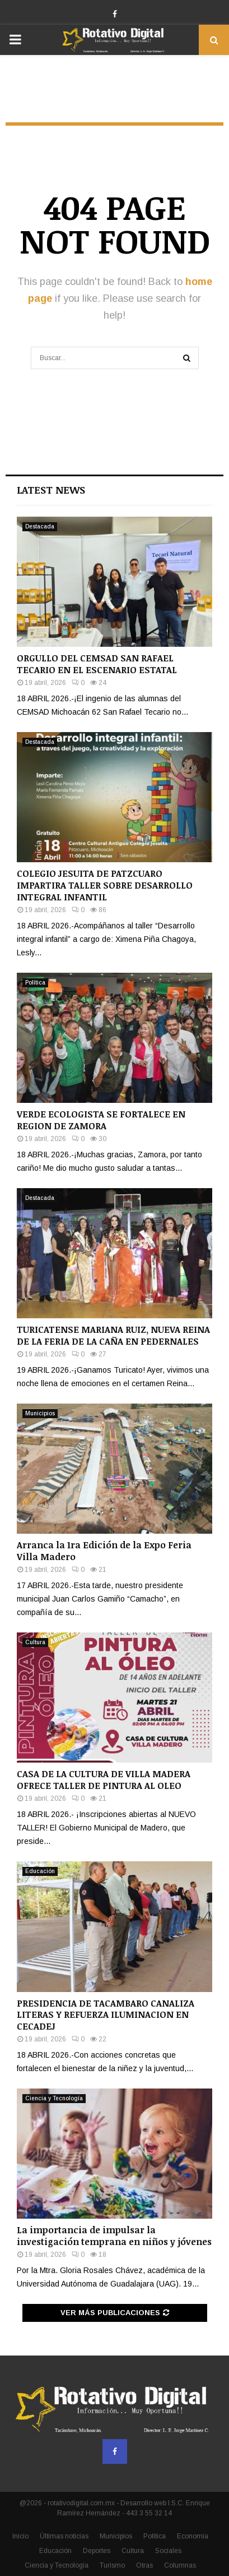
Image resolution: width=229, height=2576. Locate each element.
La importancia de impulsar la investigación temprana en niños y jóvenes (114, 2236)
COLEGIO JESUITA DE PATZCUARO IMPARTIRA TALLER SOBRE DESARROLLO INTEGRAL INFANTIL (105, 885)
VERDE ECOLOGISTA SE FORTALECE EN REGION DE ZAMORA (101, 1120)
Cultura (35, 1642)
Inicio (20, 2536)
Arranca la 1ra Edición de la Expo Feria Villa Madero (104, 1551)
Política (35, 982)
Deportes (96, 2551)
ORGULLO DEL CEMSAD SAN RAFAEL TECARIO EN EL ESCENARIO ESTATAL (97, 664)
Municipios (40, 1413)
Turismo (112, 2565)
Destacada (39, 526)
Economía (192, 2536)
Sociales (168, 2551)
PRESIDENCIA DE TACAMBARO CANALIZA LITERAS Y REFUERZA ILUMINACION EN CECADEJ (105, 2015)
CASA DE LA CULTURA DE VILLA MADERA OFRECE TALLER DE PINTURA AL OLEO (103, 1780)
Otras (144, 2565)
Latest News (51, 489)
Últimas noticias (64, 2536)
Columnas (180, 2565)
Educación (40, 1871)
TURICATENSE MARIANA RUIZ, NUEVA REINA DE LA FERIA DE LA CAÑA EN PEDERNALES (113, 1335)
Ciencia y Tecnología (54, 2098)
